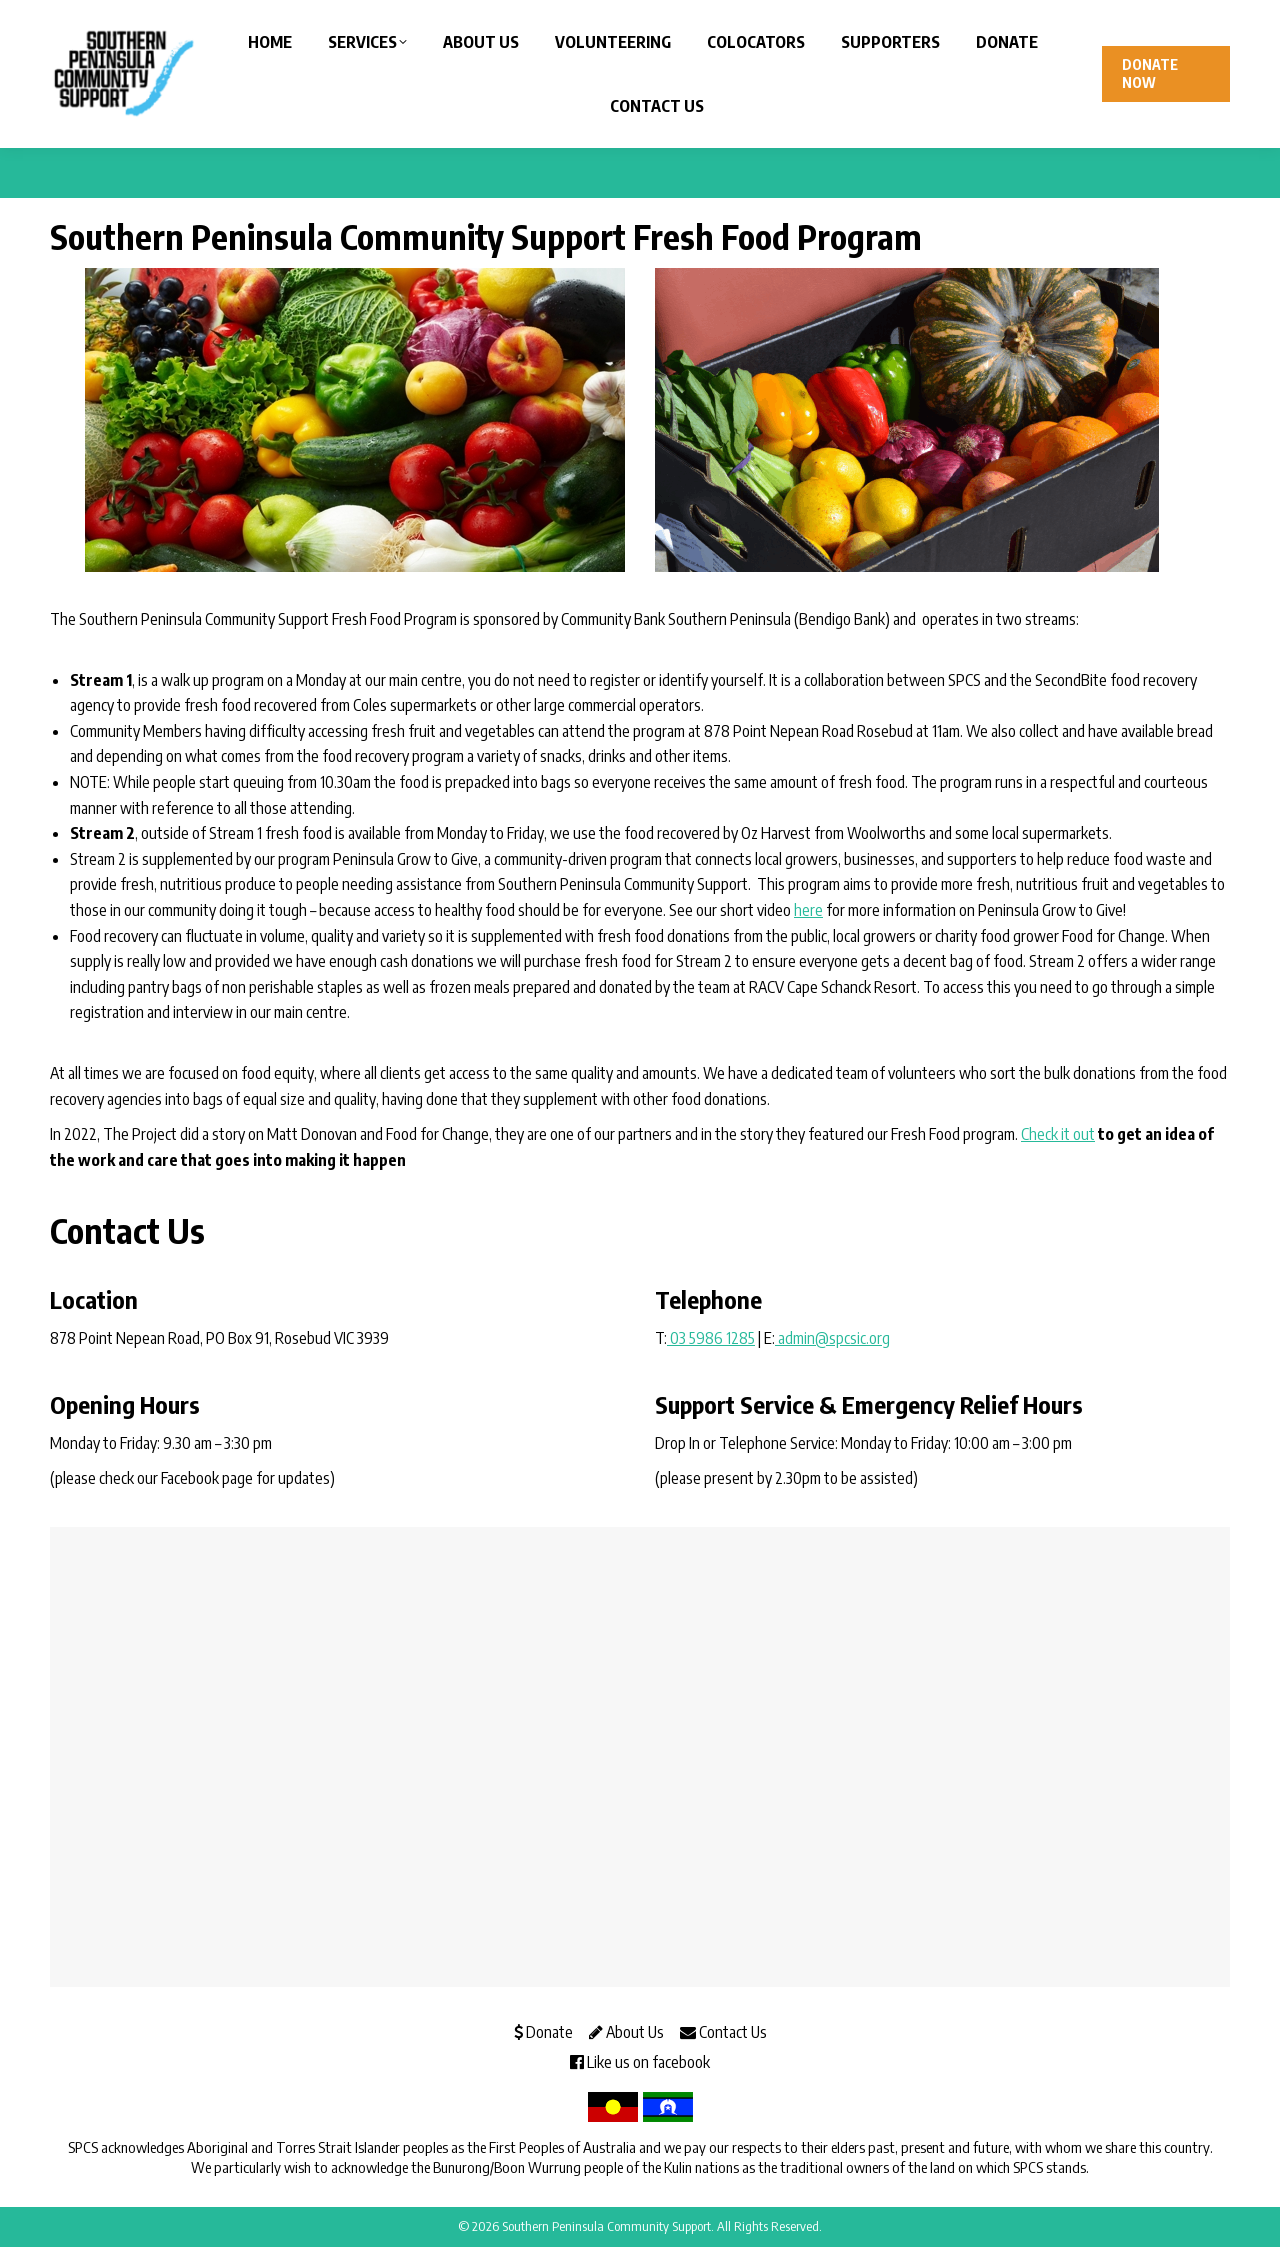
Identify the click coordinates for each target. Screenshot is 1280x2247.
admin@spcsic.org (832, 1338)
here (808, 910)
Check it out (1058, 1134)
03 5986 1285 (711, 1338)
